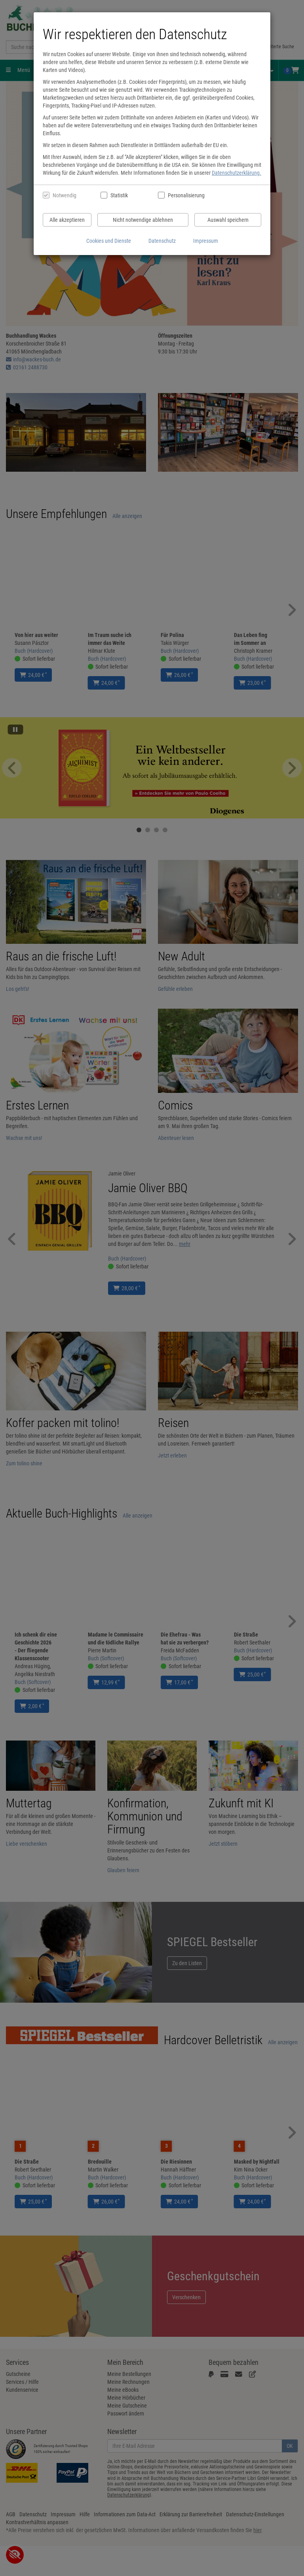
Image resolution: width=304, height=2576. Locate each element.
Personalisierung (186, 195)
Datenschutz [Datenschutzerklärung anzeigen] (162, 241)
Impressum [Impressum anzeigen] (205, 241)
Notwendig (64, 195)
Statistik (119, 195)
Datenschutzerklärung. (236, 173)
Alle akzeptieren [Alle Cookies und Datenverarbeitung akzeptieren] (67, 220)
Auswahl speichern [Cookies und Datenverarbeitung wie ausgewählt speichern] (228, 220)
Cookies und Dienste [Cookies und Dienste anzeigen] (108, 241)
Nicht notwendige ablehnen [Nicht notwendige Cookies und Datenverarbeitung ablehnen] (143, 220)
